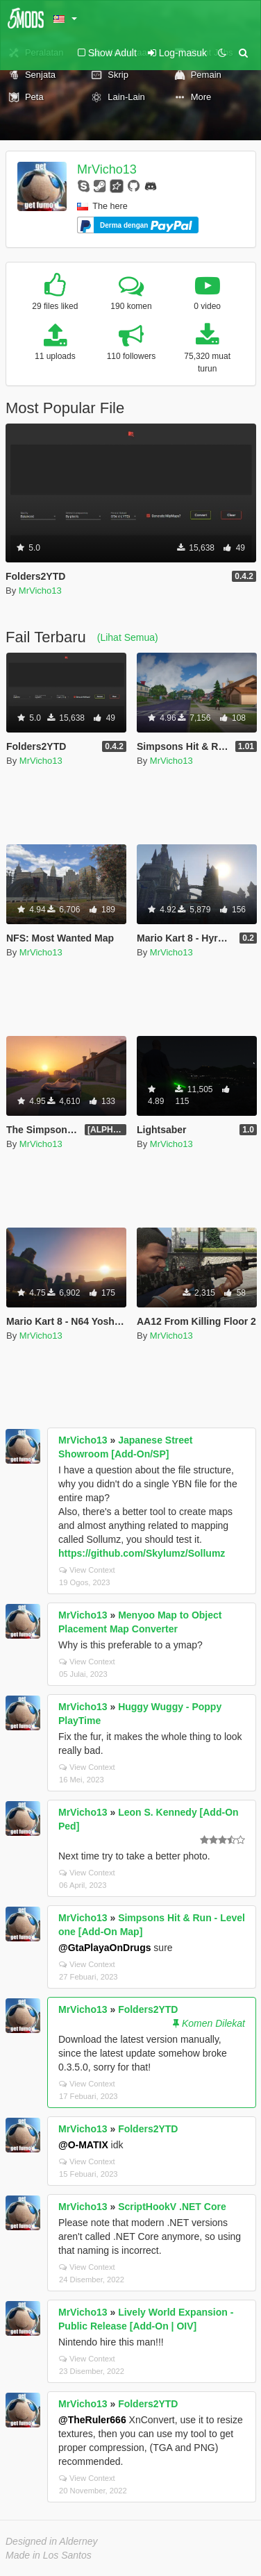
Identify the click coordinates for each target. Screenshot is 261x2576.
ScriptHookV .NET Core (172, 2206)
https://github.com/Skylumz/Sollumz (141, 1553)
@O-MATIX (83, 2144)
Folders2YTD (148, 2009)
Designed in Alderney (52, 2541)
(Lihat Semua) (127, 637)
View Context (87, 1570)
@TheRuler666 (92, 2419)
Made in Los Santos (49, 2555)
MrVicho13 (107, 169)
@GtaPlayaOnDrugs (104, 1947)
